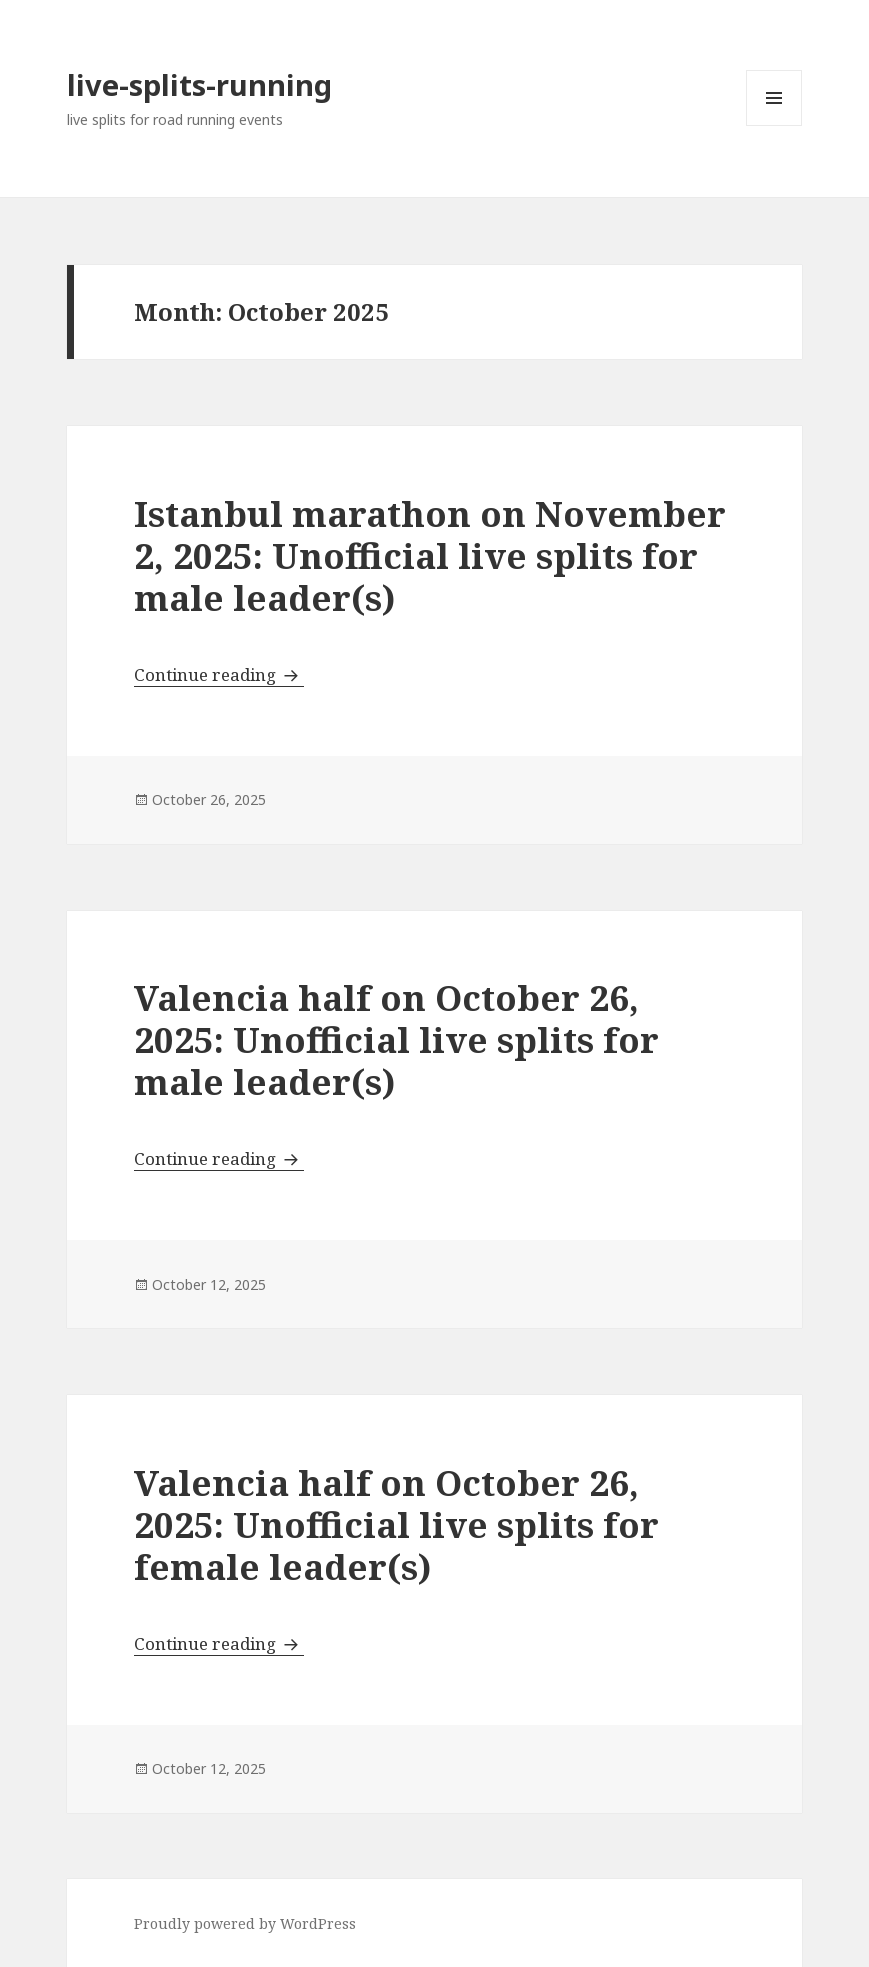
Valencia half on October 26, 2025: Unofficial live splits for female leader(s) (396, 1524)
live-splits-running (199, 84)
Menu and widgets (774, 125)
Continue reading (219, 674)
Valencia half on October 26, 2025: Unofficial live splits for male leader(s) (396, 1039)
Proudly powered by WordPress (245, 1923)
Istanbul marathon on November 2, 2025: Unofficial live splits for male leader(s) (430, 555)
